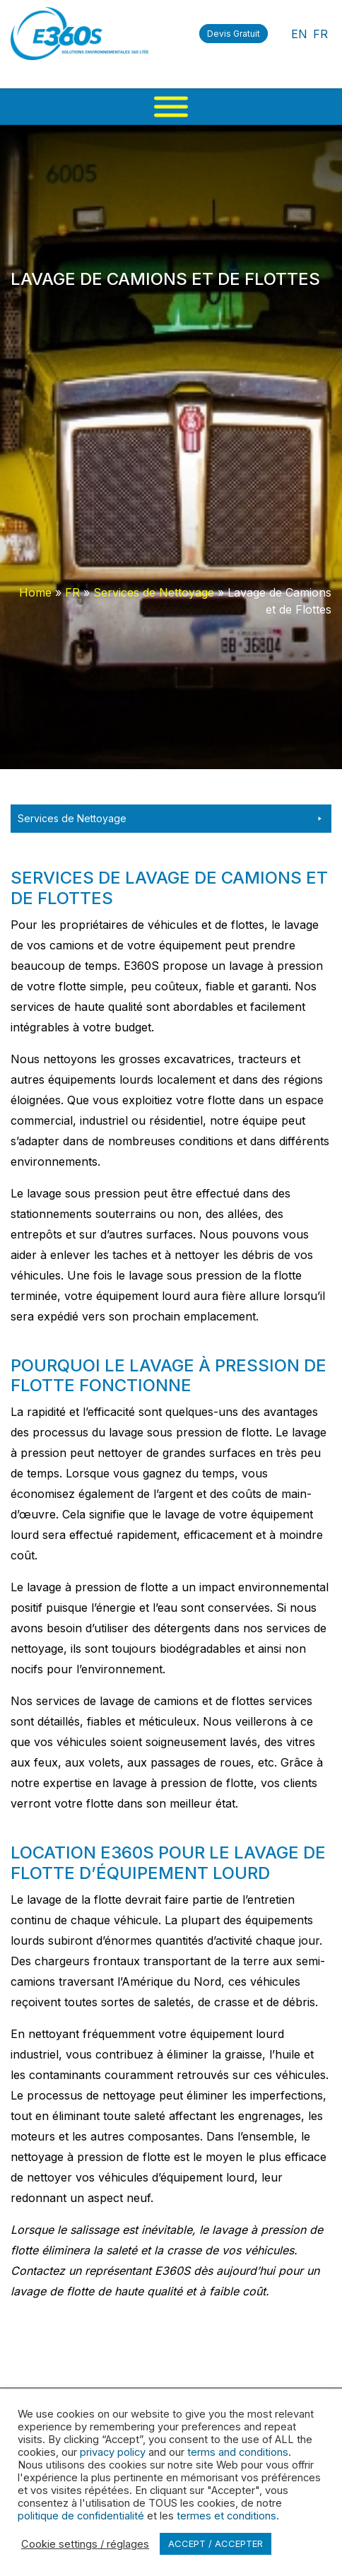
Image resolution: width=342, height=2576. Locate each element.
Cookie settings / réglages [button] (85, 2544)
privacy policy (113, 2452)
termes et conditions (226, 2516)
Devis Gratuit (233, 33)
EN (299, 34)
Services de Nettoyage (153, 592)
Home (35, 592)
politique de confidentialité (81, 2516)
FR (320, 34)
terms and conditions (237, 2452)
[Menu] (171, 107)
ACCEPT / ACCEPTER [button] (215, 2543)
